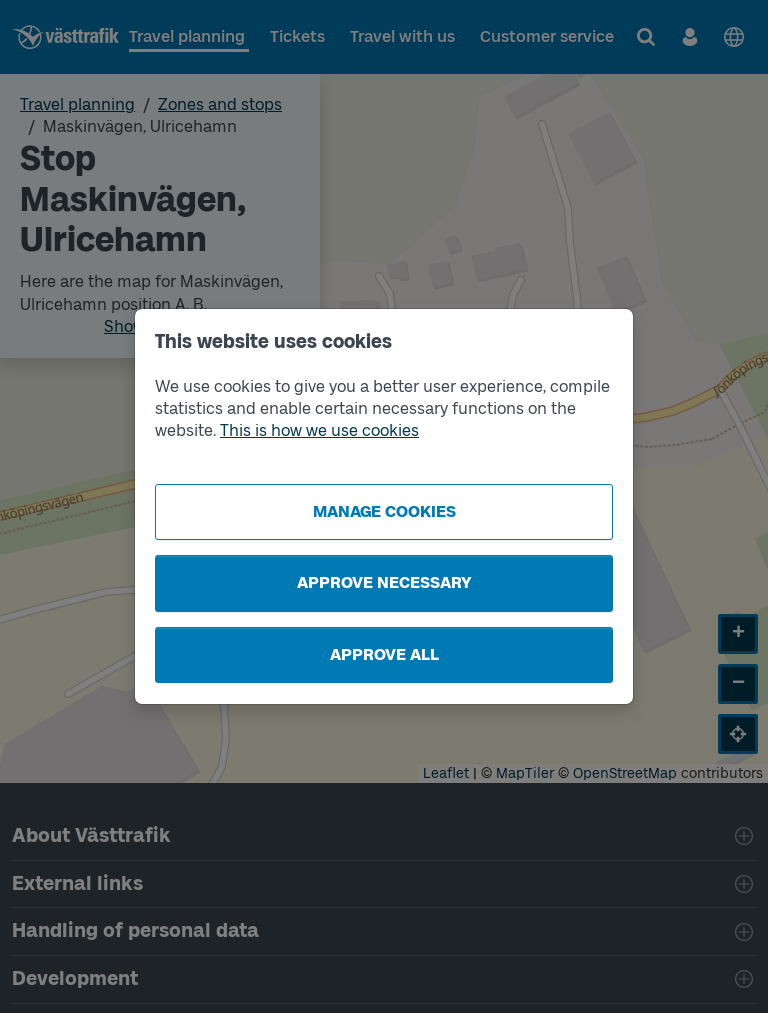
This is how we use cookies (319, 430)
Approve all (384, 654)
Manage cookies (384, 511)
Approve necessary (384, 582)
